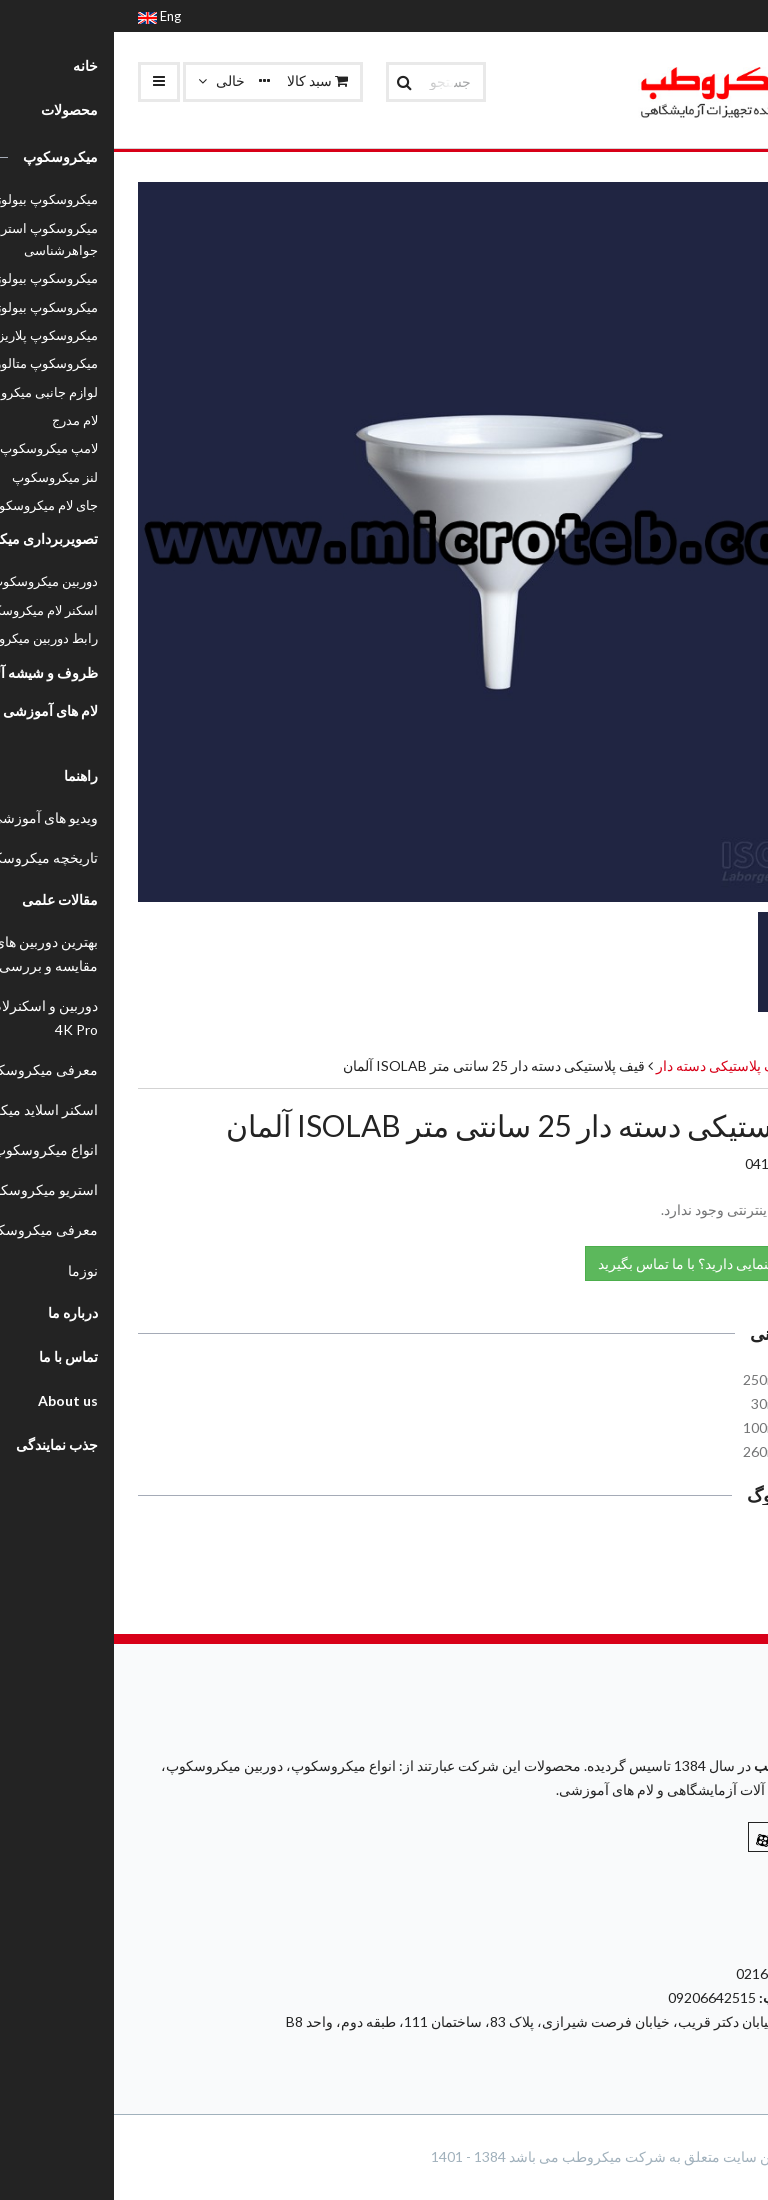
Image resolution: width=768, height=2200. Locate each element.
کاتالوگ (702, 1546)
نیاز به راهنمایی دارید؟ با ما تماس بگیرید (607, 1262)
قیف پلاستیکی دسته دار (607, 1065)
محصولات (715, 1065)
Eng (45, 16)
